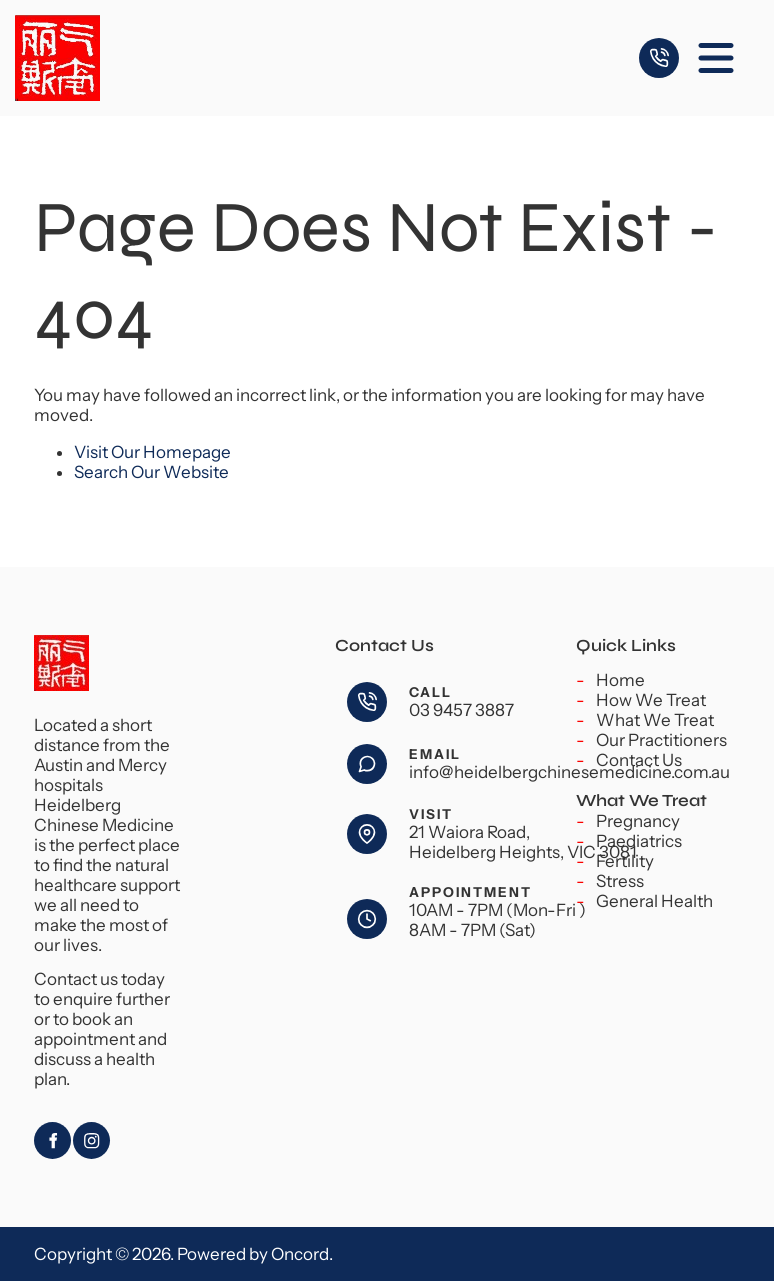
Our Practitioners (661, 740)
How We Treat (651, 700)
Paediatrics (639, 841)
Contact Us (639, 760)
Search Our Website (151, 472)
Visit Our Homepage (152, 452)
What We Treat (655, 720)
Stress (620, 881)
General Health (654, 901)
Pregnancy (638, 821)
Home (620, 680)
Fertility (625, 861)
